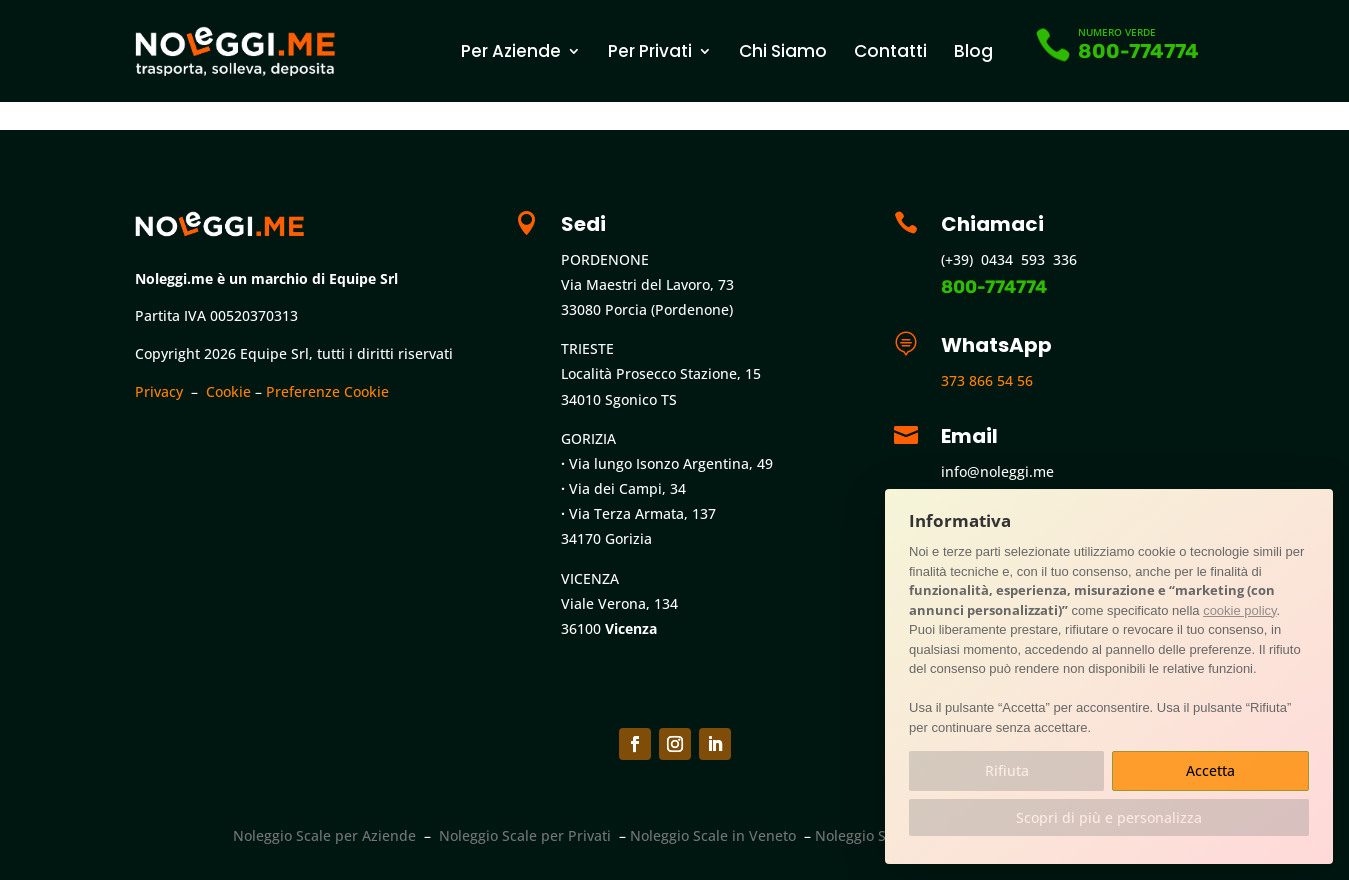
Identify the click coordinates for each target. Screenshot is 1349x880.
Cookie (228, 391)
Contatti (890, 51)
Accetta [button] (1210, 770)
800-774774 (1138, 51)
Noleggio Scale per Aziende (324, 835)
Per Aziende (511, 51)
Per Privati (650, 51)
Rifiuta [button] (1007, 770)
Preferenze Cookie (327, 391)
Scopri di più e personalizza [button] (1109, 817)
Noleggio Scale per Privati (525, 835)
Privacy (159, 391)
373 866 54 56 (987, 380)
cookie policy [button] (1239, 610)
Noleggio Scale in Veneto (713, 835)
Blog (973, 51)
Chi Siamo (783, 51)
